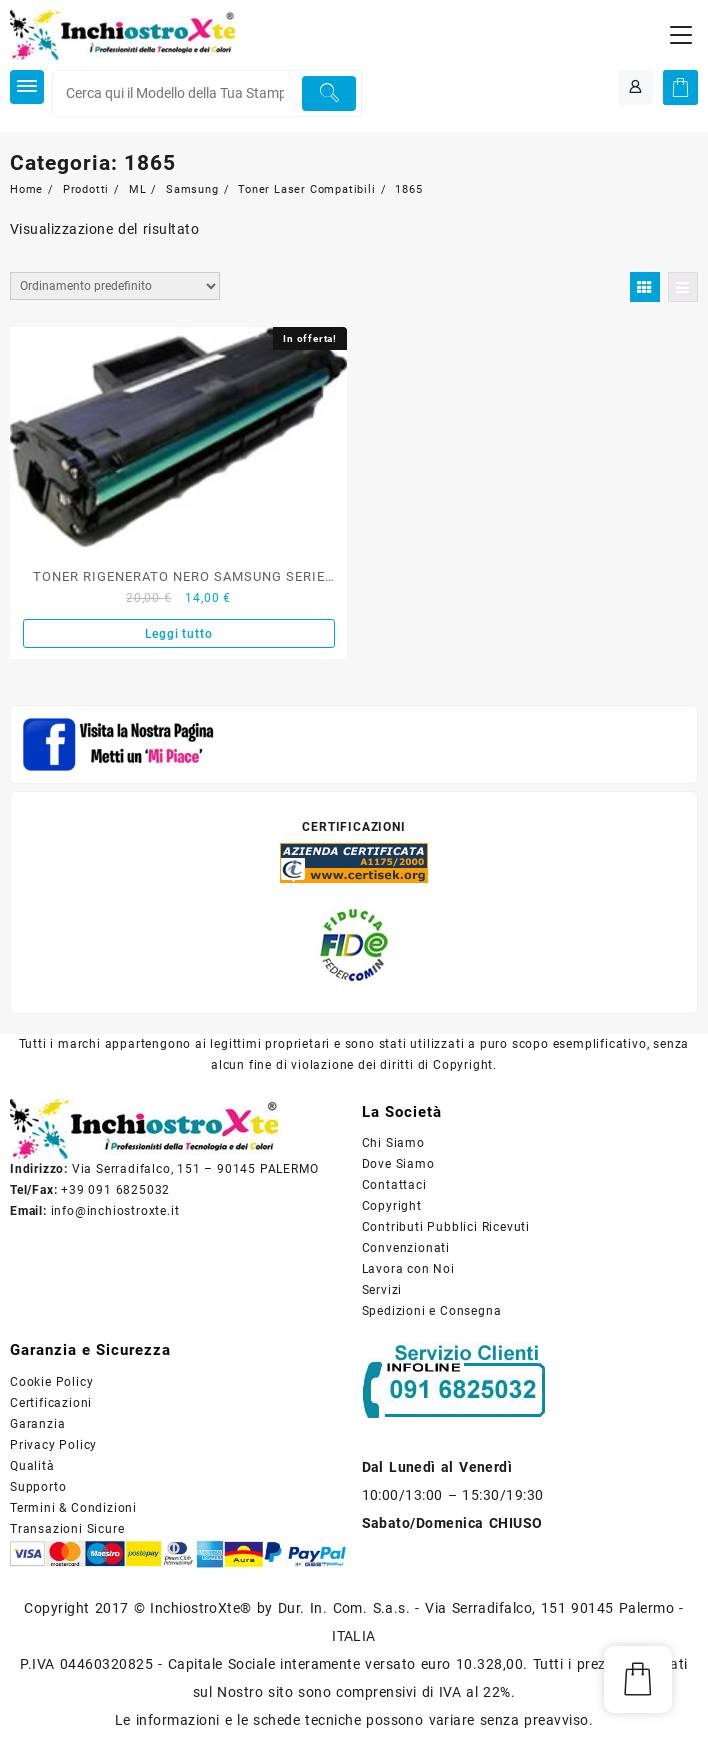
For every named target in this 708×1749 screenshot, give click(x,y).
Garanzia (37, 1424)
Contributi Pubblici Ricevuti (446, 1227)
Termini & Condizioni (73, 1508)
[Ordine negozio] (115, 286)
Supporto (38, 1487)
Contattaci (394, 1185)
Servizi (382, 1290)
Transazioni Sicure (67, 1529)
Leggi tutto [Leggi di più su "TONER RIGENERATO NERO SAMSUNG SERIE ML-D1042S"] (179, 634)
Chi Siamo (393, 1143)
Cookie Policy (51, 1382)
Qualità (32, 1466)
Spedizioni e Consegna (432, 1311)
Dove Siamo (398, 1164)
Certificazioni (51, 1403)
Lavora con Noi (408, 1269)
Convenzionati (406, 1248)
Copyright (392, 1206)
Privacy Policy (53, 1445)
